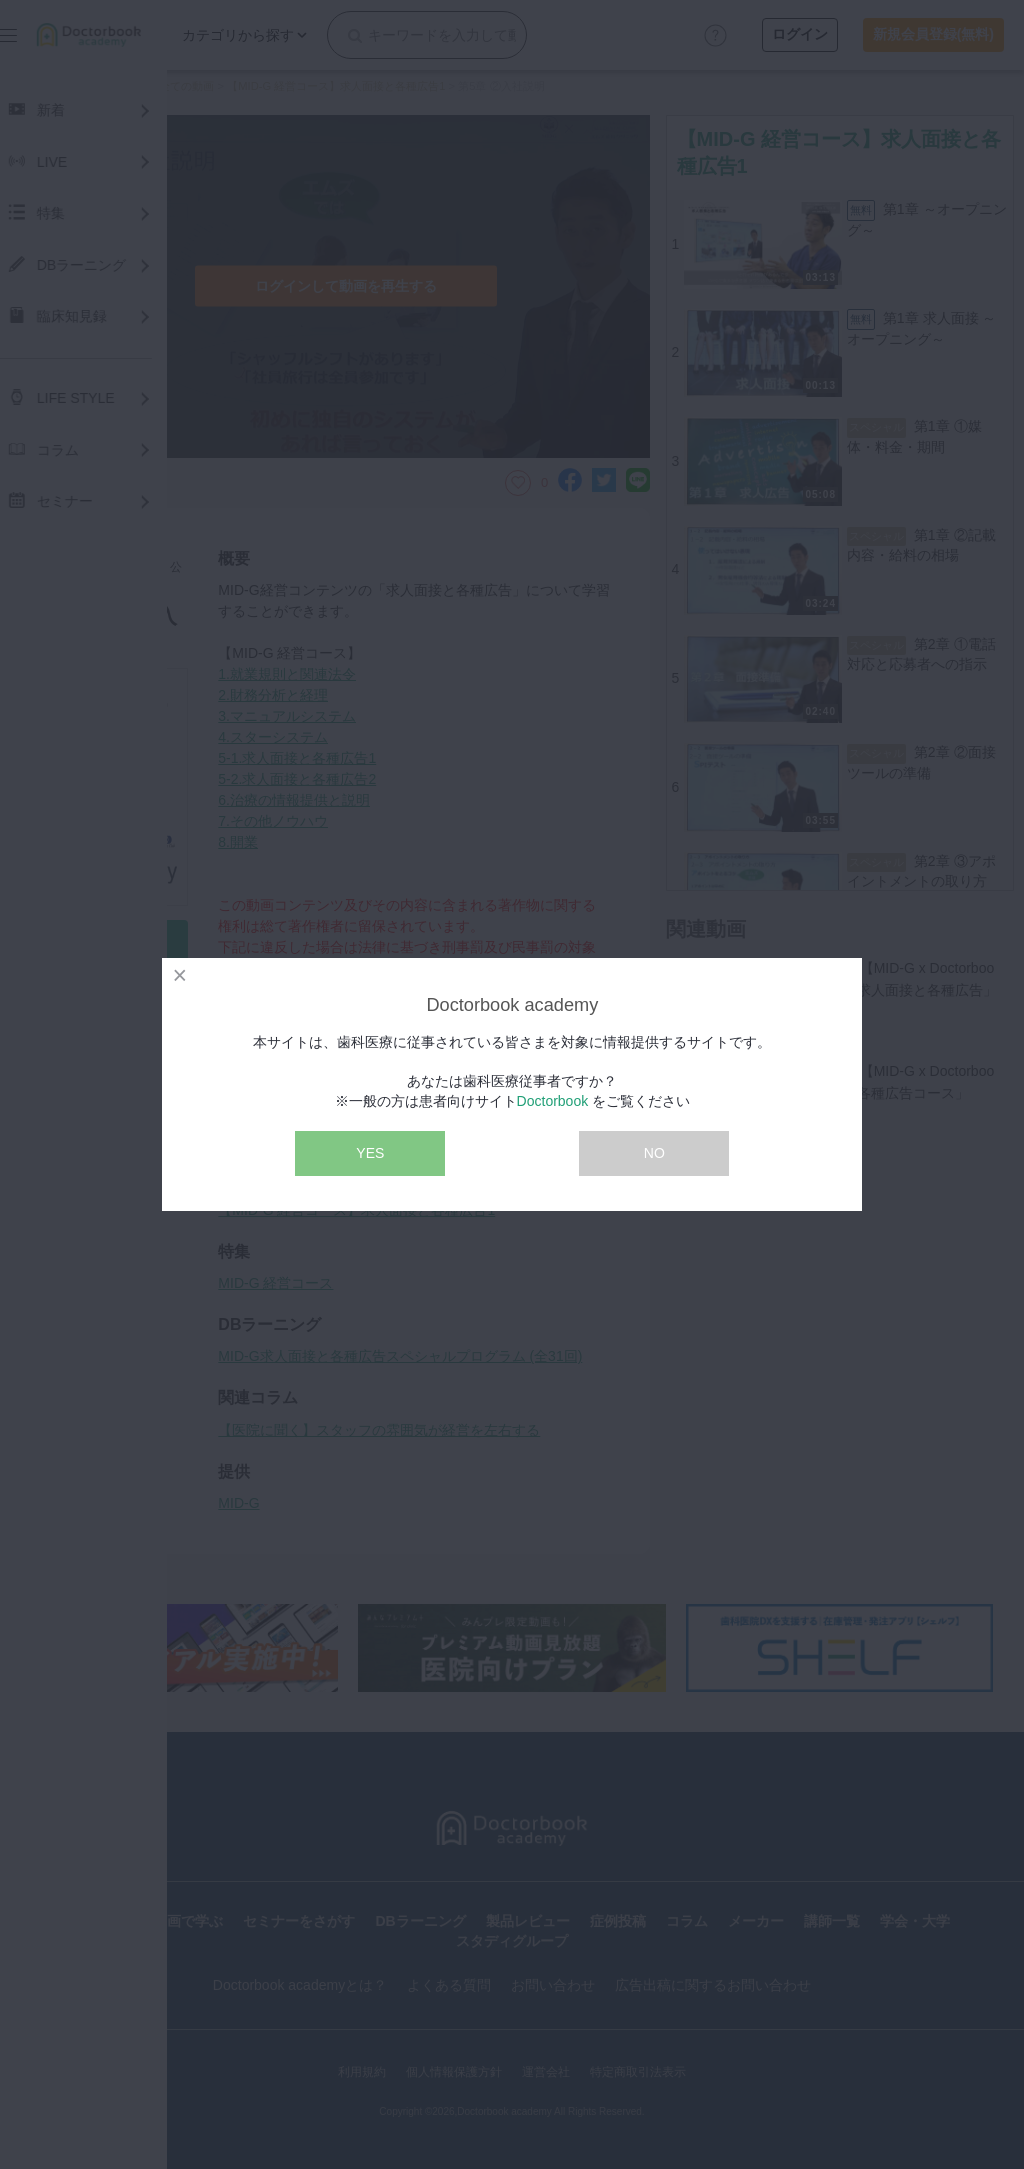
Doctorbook (553, 1101)
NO (654, 1153)
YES (370, 1153)
